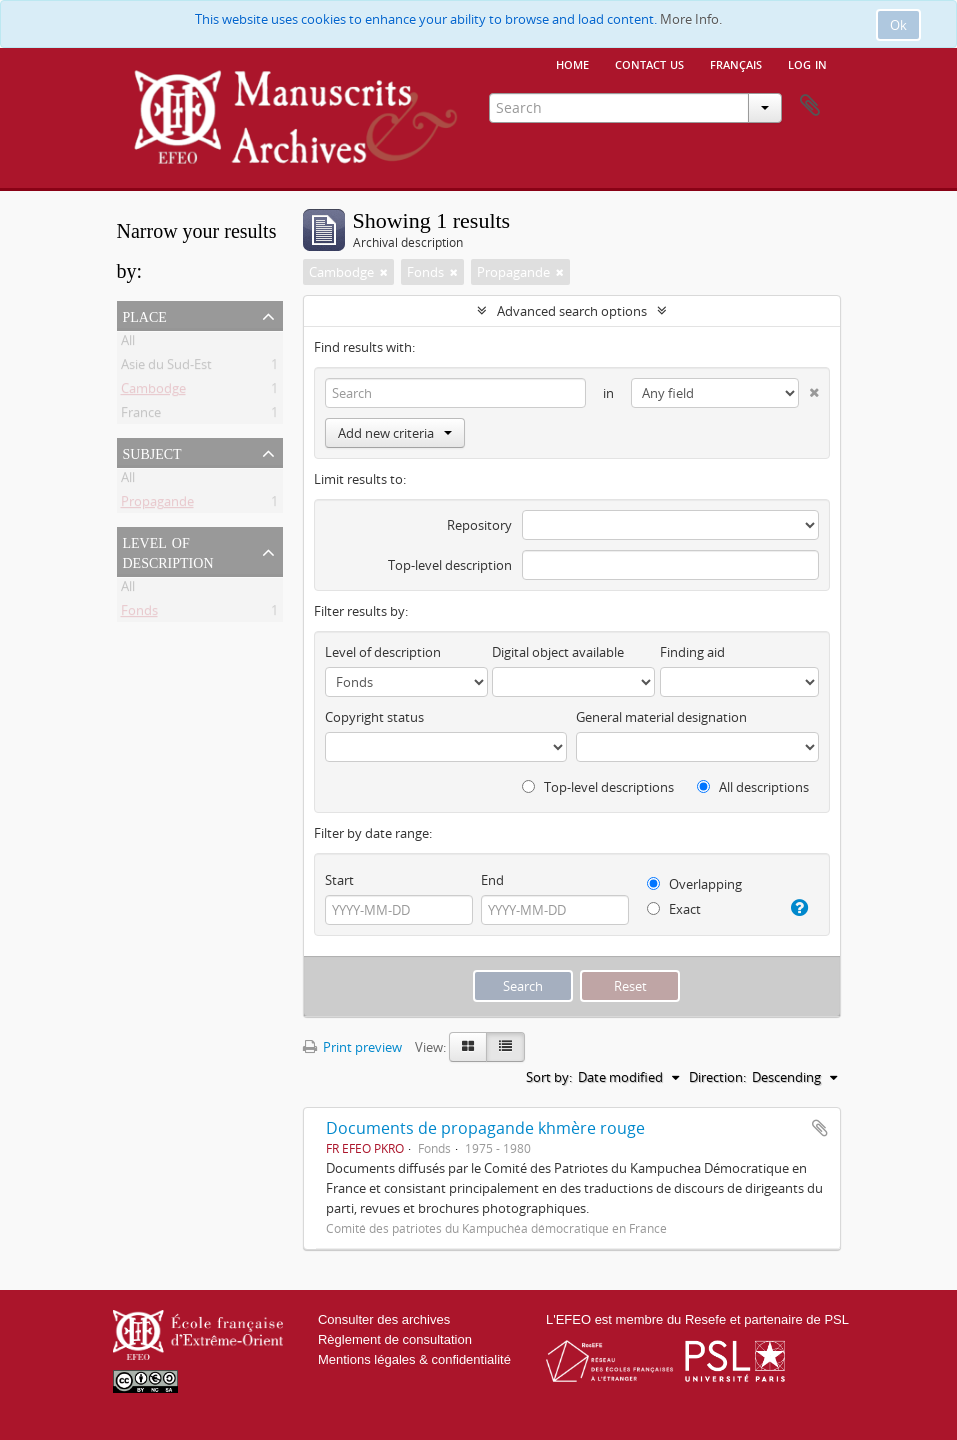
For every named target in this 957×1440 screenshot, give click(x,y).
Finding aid (692, 652)
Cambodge (153, 392)
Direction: (717, 1077)
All (128, 344)
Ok (898, 25)
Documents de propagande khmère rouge (485, 1128)
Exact (674, 909)
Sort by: (549, 1077)
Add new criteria (395, 433)
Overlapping (694, 884)
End (492, 880)
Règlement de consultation (395, 1339)
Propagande (157, 505)
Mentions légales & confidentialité (414, 1359)
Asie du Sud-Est (166, 368)
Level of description (168, 551)
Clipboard (810, 106)
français (736, 63)
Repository (479, 525)
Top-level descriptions (598, 787)
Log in (807, 63)
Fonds (139, 614)
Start (339, 880)
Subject (152, 452)
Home (572, 63)
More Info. (691, 19)
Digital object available (558, 652)
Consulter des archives (384, 1319)
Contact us (649, 63)
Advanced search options (572, 311)
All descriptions (753, 787)
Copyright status (374, 717)
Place (145, 315)
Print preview (352, 1047)
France (141, 416)
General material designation (661, 717)
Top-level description (450, 565)
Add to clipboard (820, 1128)
